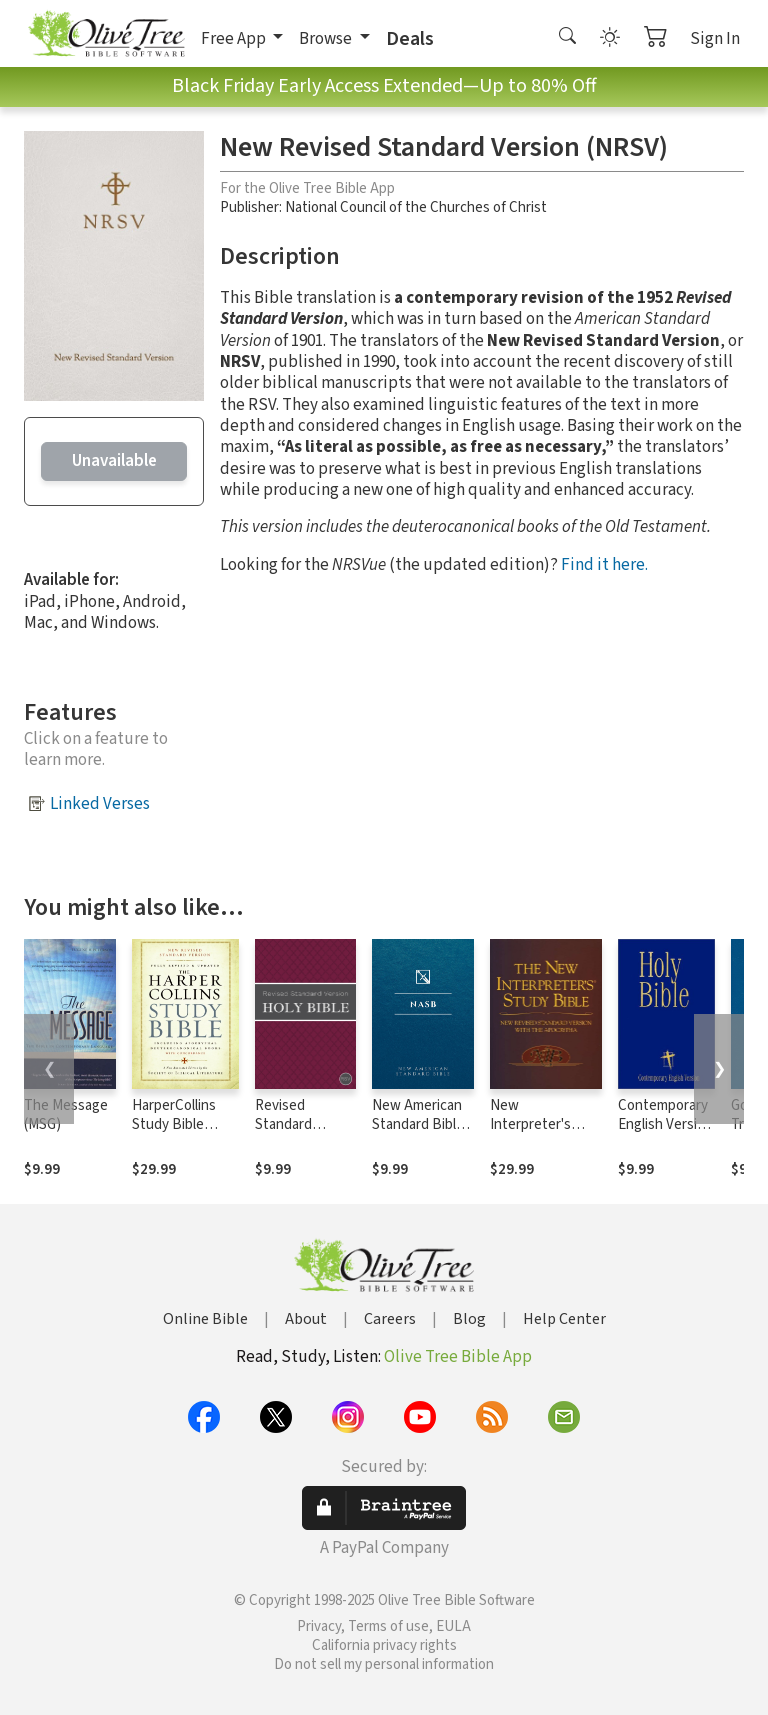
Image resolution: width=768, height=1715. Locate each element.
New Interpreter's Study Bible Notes (530, 1134)
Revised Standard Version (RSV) (297, 1124)
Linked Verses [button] (100, 804)
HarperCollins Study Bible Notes (174, 1124)
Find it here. (604, 565)
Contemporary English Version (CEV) (665, 1124)
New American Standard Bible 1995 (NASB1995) (418, 1134)
